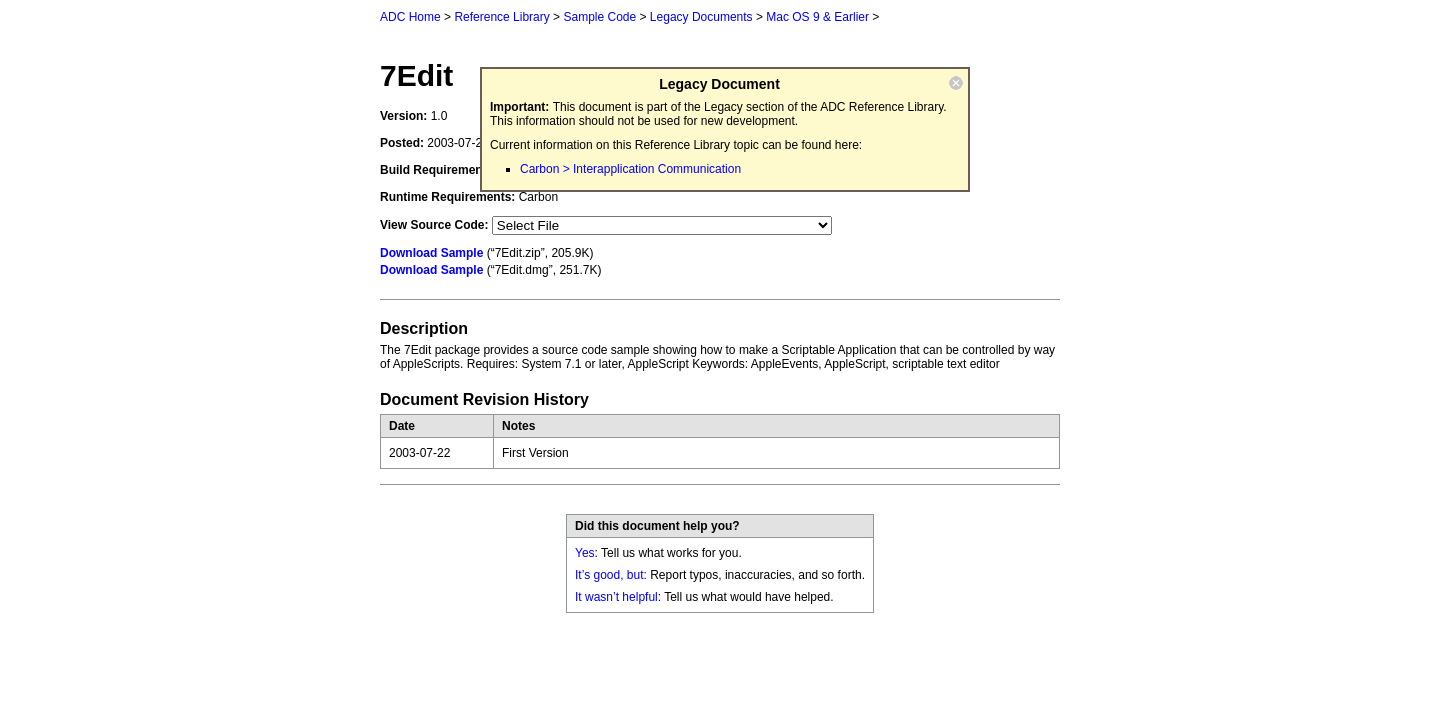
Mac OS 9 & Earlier (817, 17)
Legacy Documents (701, 17)
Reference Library (501, 17)
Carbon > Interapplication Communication (630, 169)
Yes (585, 553)
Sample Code (599, 17)
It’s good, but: (611, 575)
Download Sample (431, 253)
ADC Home (410, 17)
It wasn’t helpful (616, 597)
